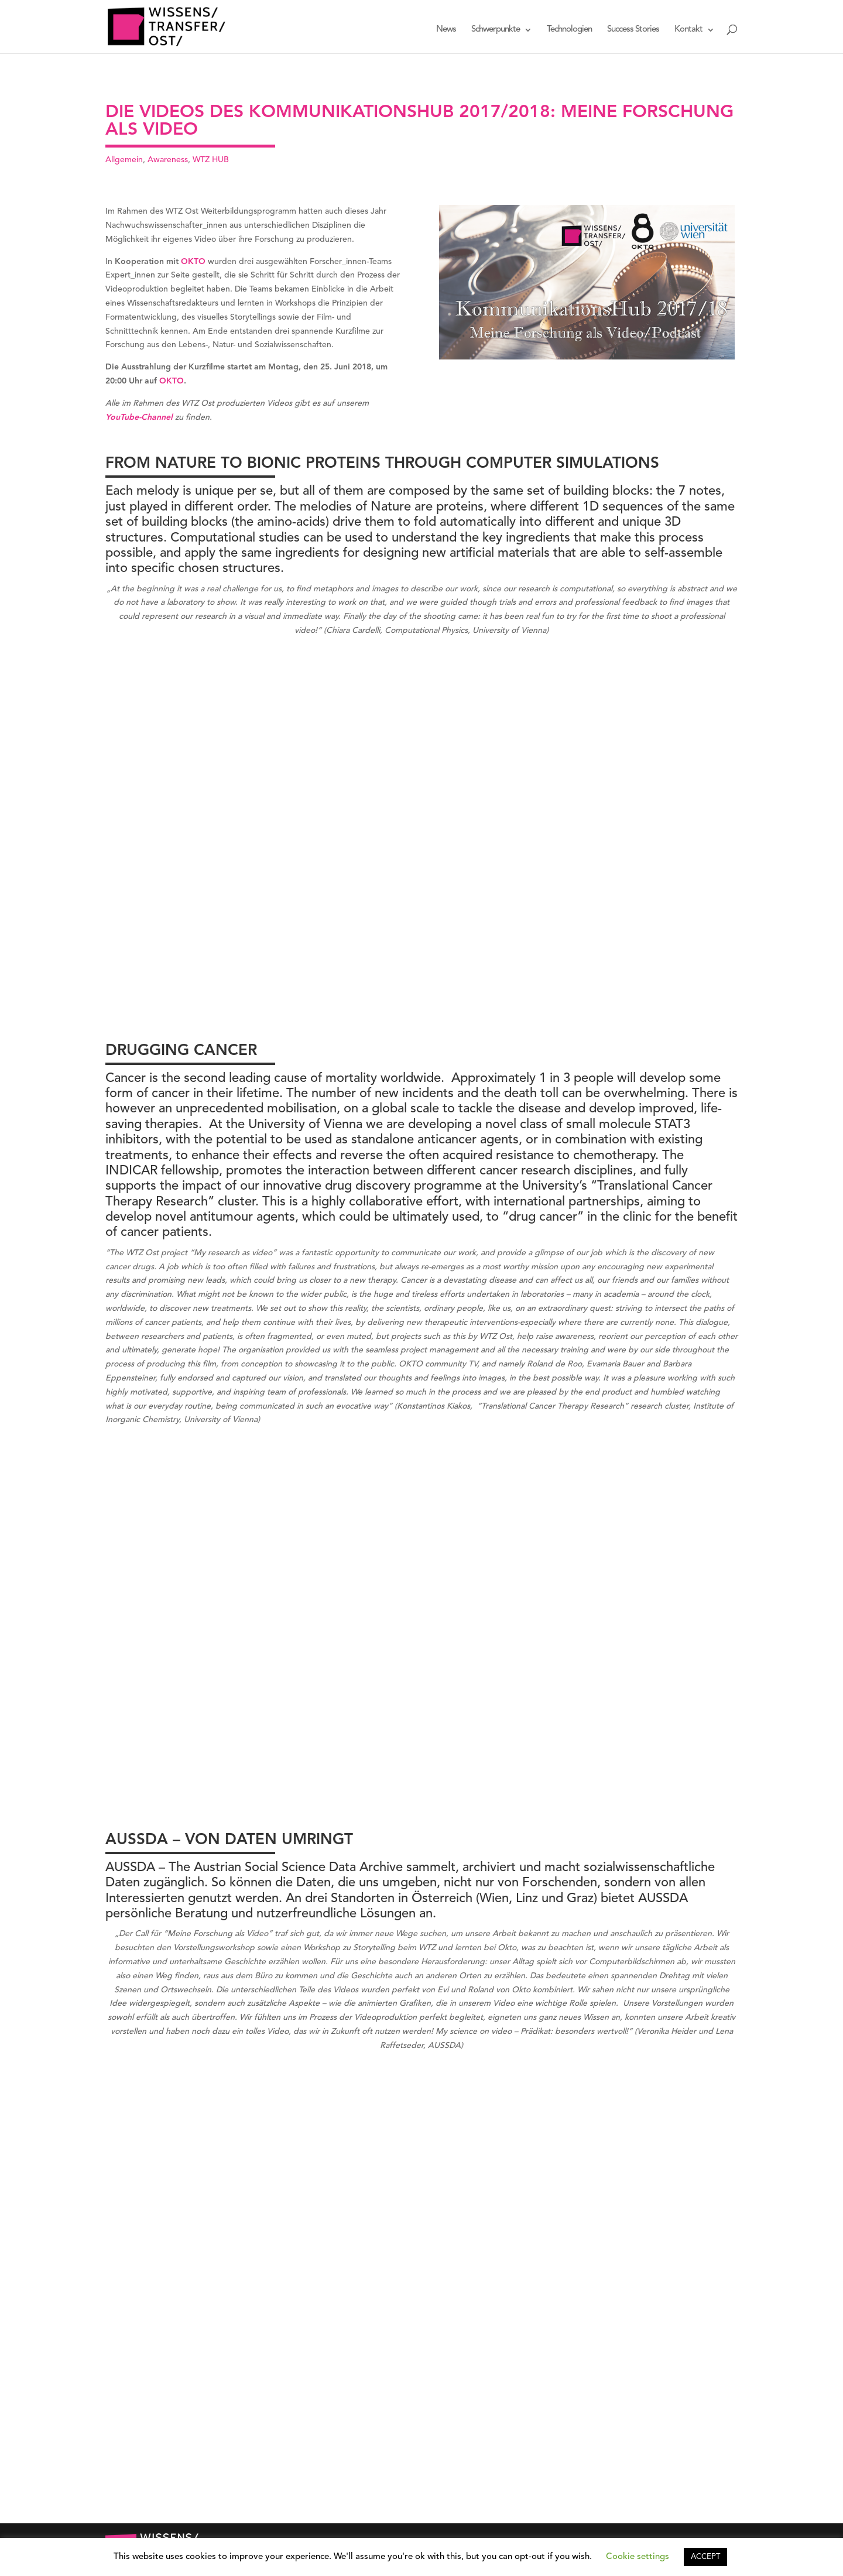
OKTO (193, 262)
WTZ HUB (211, 160)
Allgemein (124, 160)
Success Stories (633, 30)
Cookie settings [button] (637, 2557)
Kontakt (688, 30)
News (446, 30)
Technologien (569, 30)
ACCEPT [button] (705, 2557)
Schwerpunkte (495, 30)
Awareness (168, 160)
